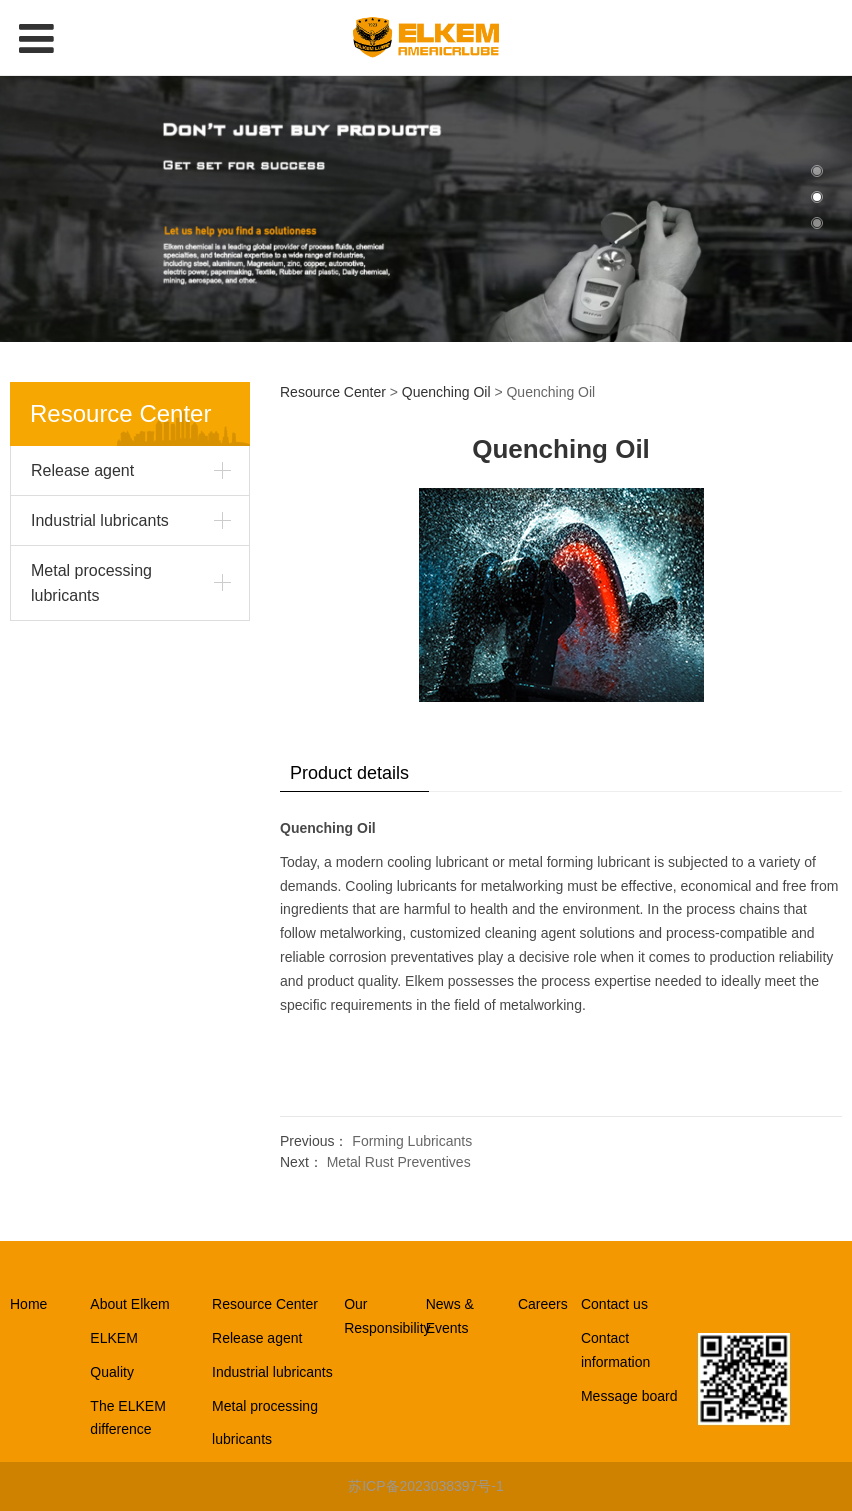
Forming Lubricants (412, 1141)
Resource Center (333, 392)
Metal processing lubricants (91, 583)
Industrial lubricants (100, 520)
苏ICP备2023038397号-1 (426, 1486)
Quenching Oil (446, 392)
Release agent (82, 470)
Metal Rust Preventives (399, 1162)
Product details (349, 773)
